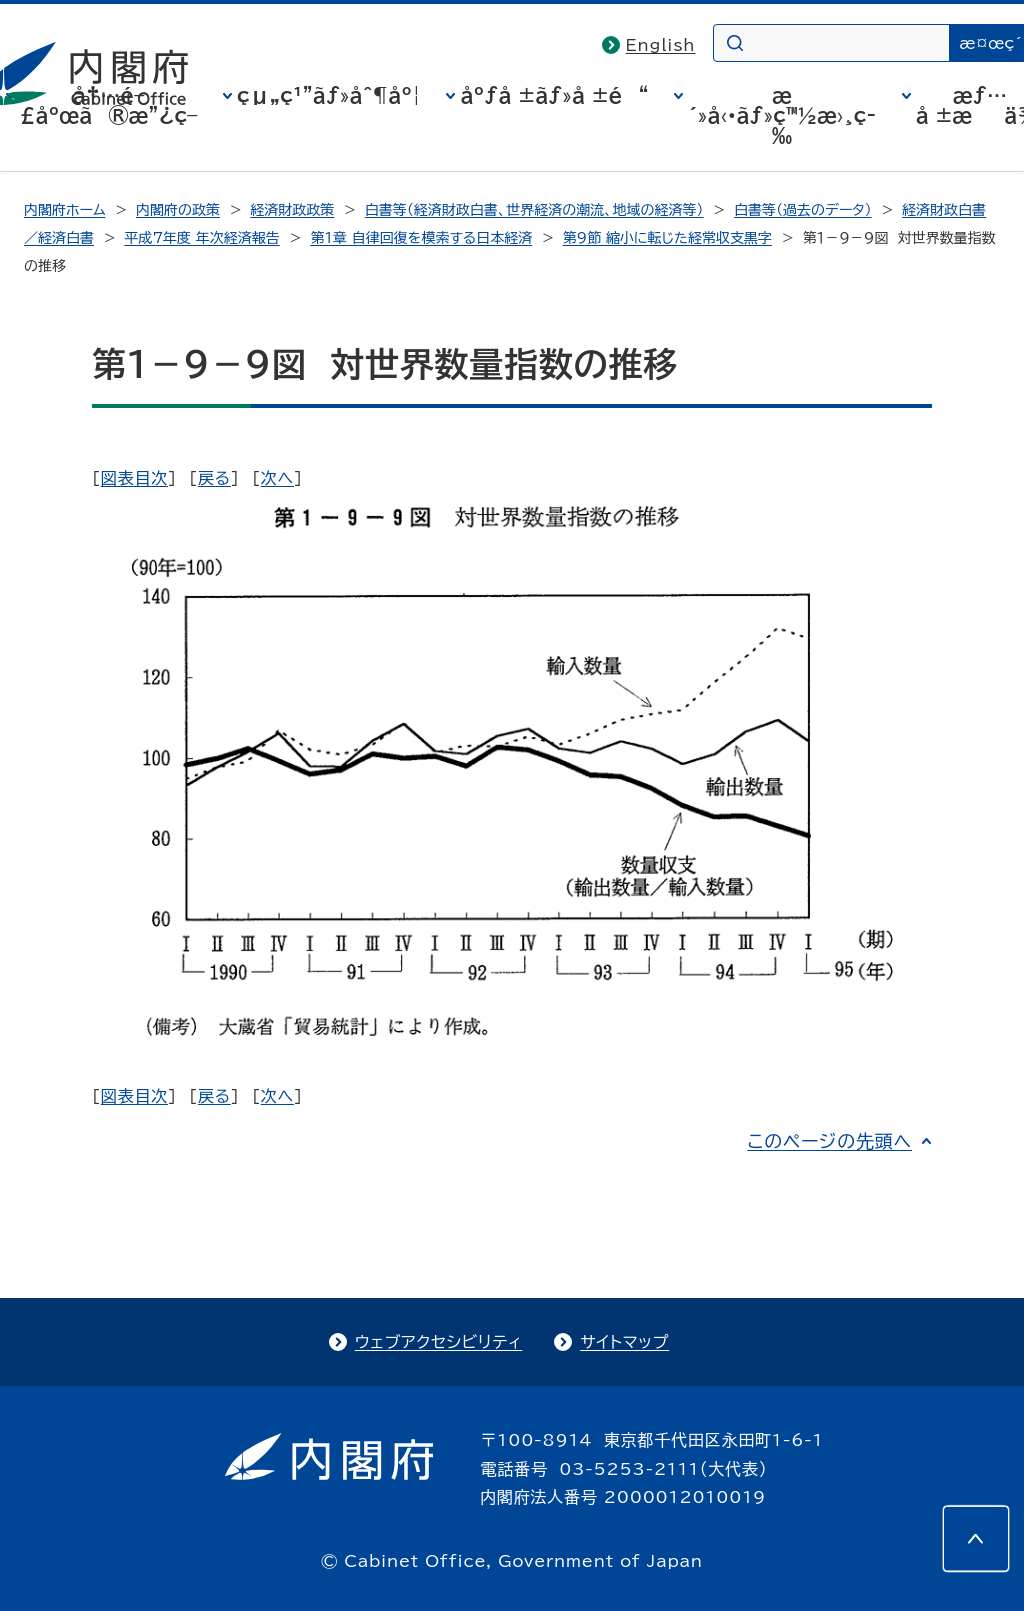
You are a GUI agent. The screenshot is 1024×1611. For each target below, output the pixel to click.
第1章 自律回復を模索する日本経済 (421, 238)
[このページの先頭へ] (976, 1539)
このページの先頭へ (829, 1141)
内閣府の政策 (178, 210)
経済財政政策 (292, 210)
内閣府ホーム (64, 210)
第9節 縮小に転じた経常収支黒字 (667, 238)
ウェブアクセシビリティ (438, 1342)
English (661, 45)
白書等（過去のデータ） (803, 210)
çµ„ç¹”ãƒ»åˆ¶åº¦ (329, 95)
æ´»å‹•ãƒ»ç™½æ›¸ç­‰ (782, 115)
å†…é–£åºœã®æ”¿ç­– (109, 105)
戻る (214, 478)
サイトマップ (624, 1342)
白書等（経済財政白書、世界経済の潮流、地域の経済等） (534, 210)
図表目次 (134, 478)
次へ (277, 478)
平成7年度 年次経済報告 (201, 238)
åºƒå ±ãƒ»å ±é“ (554, 95)
